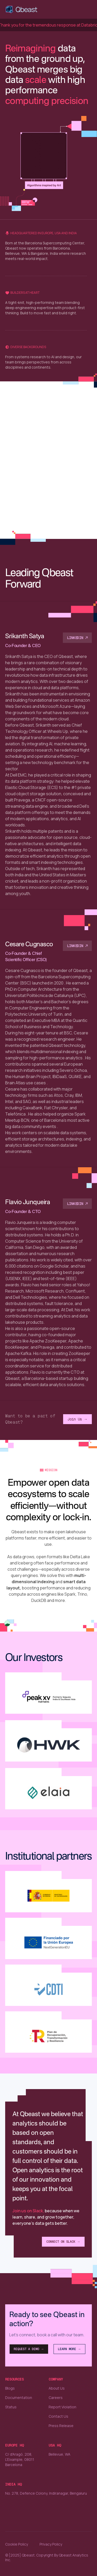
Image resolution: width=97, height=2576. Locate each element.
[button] (87, 9)
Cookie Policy (16, 2544)
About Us (57, 2388)
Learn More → (69, 2349)
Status (11, 2406)
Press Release (61, 2425)
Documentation (18, 2397)
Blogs (10, 2388)
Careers (56, 2397)
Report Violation (62, 2406)
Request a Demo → (29, 2349)
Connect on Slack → (63, 2242)
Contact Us (58, 2416)
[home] (22, 9)
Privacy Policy (51, 2544)
